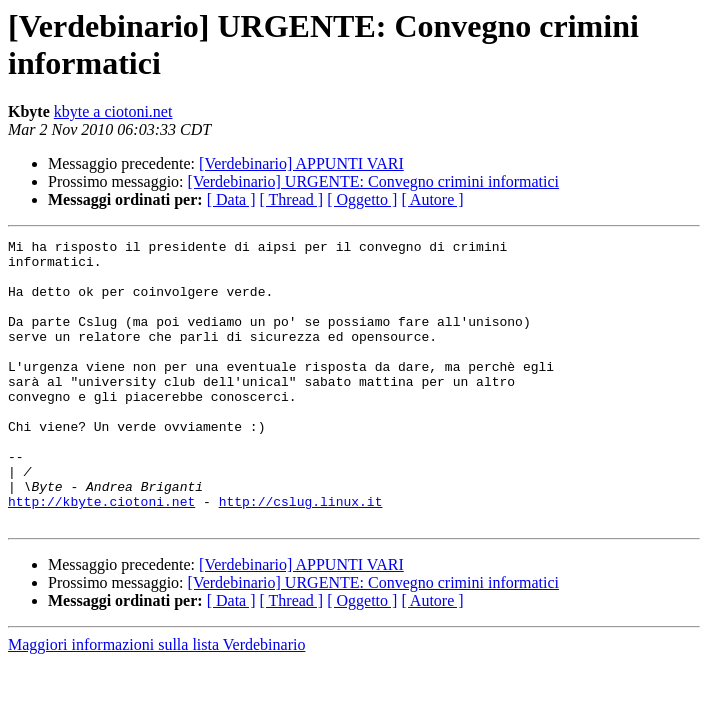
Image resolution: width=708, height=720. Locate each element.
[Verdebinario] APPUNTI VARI (301, 163)
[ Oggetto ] (362, 199)
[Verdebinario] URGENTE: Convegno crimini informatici (373, 181)
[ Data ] (231, 199)
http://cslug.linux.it (301, 555)
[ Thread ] (292, 199)
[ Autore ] (432, 199)
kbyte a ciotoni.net (113, 111)
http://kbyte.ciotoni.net (101, 555)
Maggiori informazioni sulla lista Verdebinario (156, 701)
